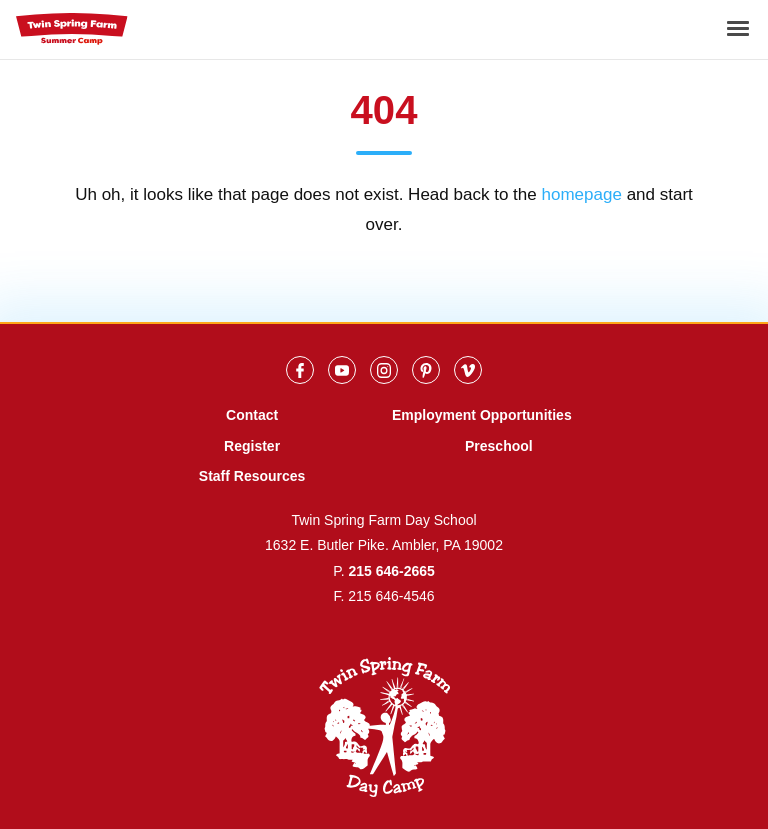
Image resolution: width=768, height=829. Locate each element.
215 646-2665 (391, 571)
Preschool (499, 446)
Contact (252, 415)
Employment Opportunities (482, 415)
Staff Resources (252, 476)
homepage (581, 194)
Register (252, 446)
